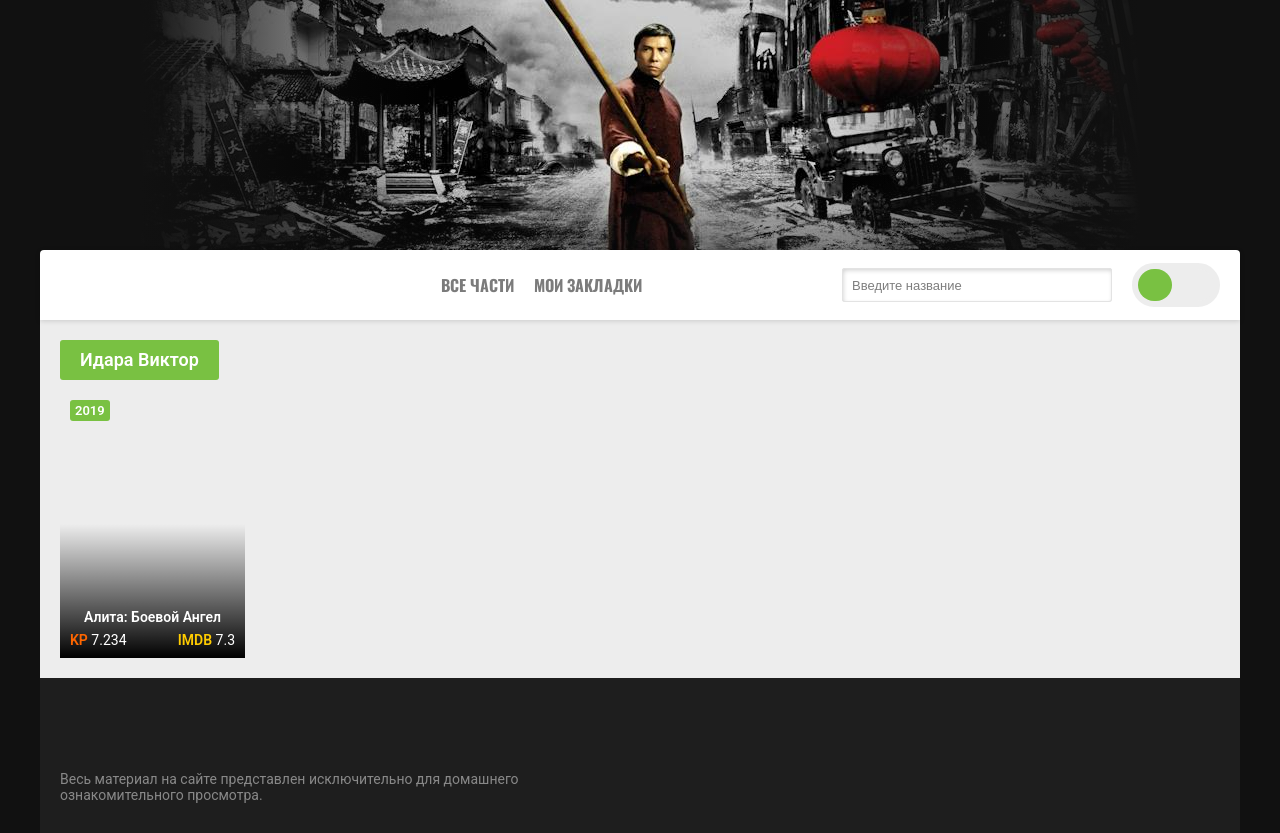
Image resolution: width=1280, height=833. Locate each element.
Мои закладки (588, 285)
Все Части (477, 285)
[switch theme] (1176, 285)
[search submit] (1092, 285)
